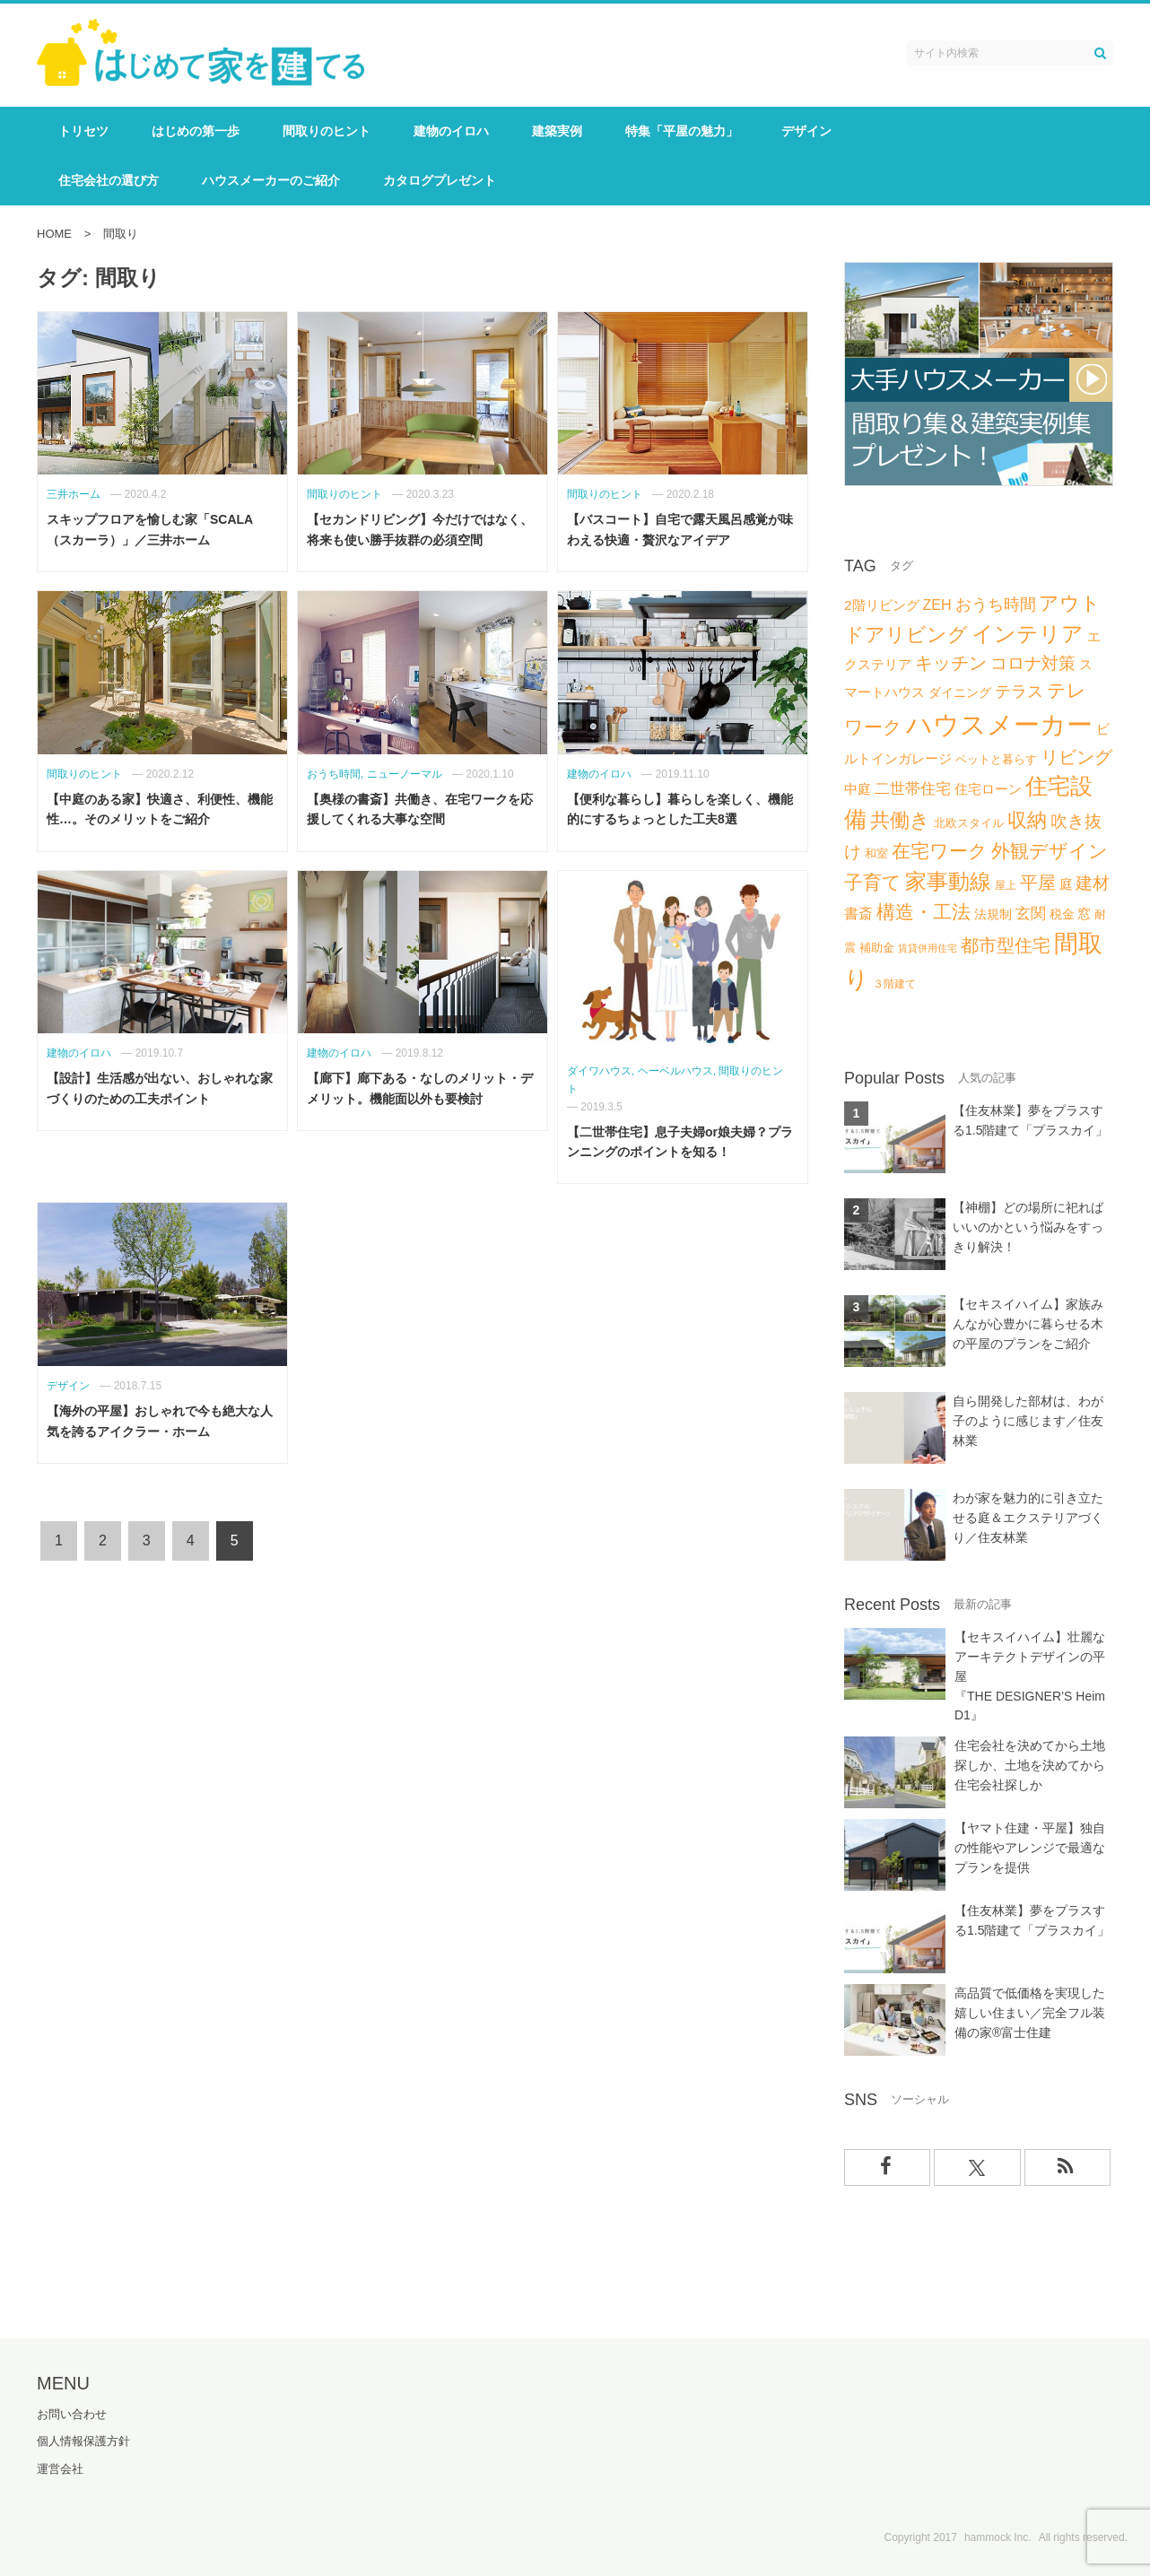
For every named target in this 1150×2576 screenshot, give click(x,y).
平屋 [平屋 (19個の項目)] (1038, 882)
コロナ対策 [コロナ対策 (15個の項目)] (1033, 663)
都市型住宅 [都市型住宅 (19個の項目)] (1005, 945)
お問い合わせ (72, 2412)
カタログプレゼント (439, 180)
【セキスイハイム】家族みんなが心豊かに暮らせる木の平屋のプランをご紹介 (1028, 1324)
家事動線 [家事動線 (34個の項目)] (948, 881)
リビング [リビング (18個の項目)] (1076, 757)
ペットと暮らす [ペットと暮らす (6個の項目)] (996, 759)
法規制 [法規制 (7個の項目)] (993, 914)
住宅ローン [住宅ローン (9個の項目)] (988, 788)
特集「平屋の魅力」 (681, 131)
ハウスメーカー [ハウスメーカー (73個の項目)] (999, 724)
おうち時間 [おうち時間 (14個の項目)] (995, 604)
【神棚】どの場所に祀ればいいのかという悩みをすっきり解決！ (1028, 1227)
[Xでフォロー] (978, 2166)
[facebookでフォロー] (888, 2166)
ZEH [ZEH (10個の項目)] (936, 604)
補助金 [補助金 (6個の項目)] (876, 947)
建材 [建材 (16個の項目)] (1093, 883)
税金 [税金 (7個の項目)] (1062, 914)
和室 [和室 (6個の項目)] (876, 853)
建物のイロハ (451, 131)
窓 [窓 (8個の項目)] (1084, 914)
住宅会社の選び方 (108, 180)
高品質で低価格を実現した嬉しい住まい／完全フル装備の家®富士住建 (1029, 2013)
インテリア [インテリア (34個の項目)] (1027, 634)
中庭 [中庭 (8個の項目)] (857, 789)
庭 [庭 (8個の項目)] (1066, 884)
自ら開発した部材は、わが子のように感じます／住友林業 (1028, 1421)
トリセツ (83, 131)
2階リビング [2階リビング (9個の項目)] (881, 605)
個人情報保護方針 (83, 2440)
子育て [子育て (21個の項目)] (873, 882)
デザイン (806, 131)
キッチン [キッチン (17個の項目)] (951, 663)
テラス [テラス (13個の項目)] (1019, 692)
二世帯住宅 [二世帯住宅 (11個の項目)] (913, 788)
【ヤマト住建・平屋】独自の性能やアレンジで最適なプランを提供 (1029, 1848)
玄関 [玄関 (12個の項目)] (1030, 913)
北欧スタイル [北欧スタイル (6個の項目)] (969, 823)
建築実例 (557, 131)
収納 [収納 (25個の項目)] (1027, 820)
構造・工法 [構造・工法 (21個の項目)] (923, 911)
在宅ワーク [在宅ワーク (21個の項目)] (940, 850)
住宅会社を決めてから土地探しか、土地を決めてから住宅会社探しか (1029, 1765)
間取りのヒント (326, 131)
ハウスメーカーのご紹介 (271, 180)
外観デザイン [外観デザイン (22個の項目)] (1049, 850)
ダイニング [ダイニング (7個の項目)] (959, 692)
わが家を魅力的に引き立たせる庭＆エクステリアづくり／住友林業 (1028, 1518)
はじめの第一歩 (196, 131)
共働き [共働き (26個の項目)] (900, 820)
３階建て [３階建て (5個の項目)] (894, 984)
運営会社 (60, 2467)
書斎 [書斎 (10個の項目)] (858, 913)
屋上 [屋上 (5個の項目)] (1005, 885)
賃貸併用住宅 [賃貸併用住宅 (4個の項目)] (927, 948)
